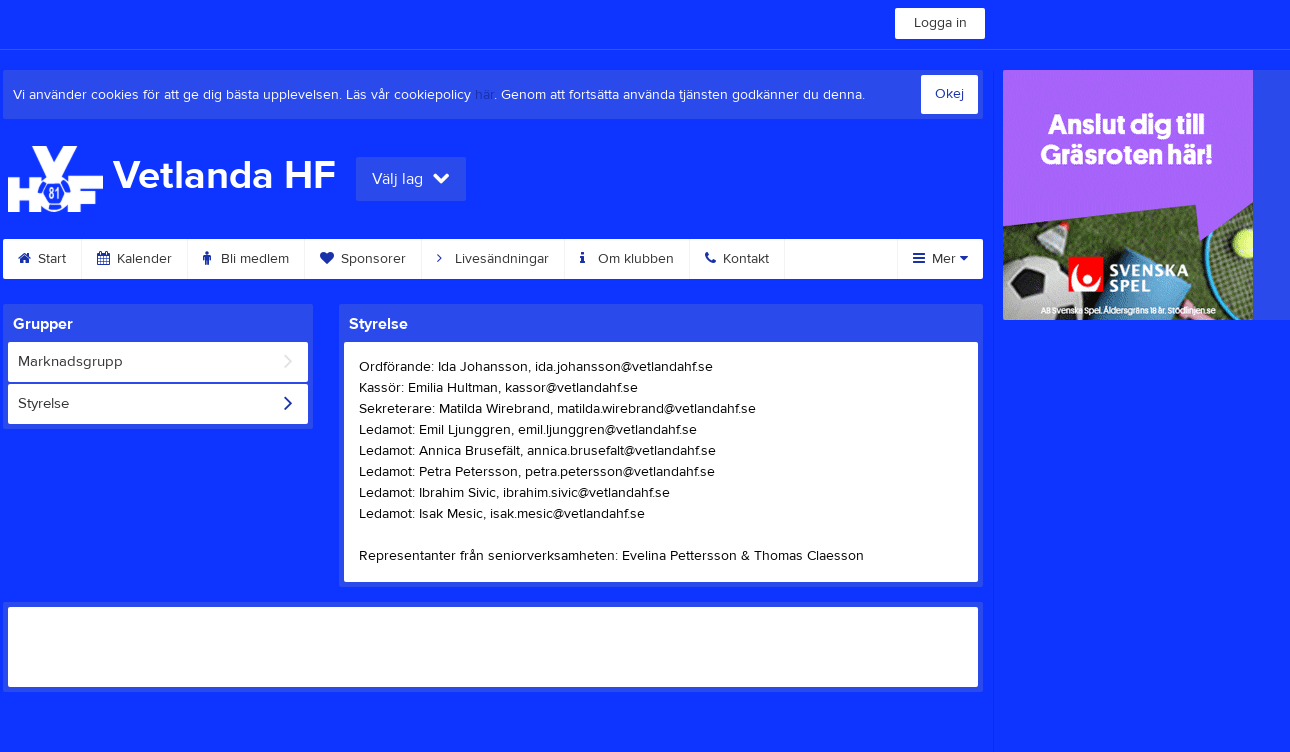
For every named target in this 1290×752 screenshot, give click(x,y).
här (484, 95)
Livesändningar (493, 259)
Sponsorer (363, 259)
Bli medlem (246, 259)
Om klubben (627, 259)
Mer (940, 259)
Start (42, 259)
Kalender (134, 259)
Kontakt (737, 259)
